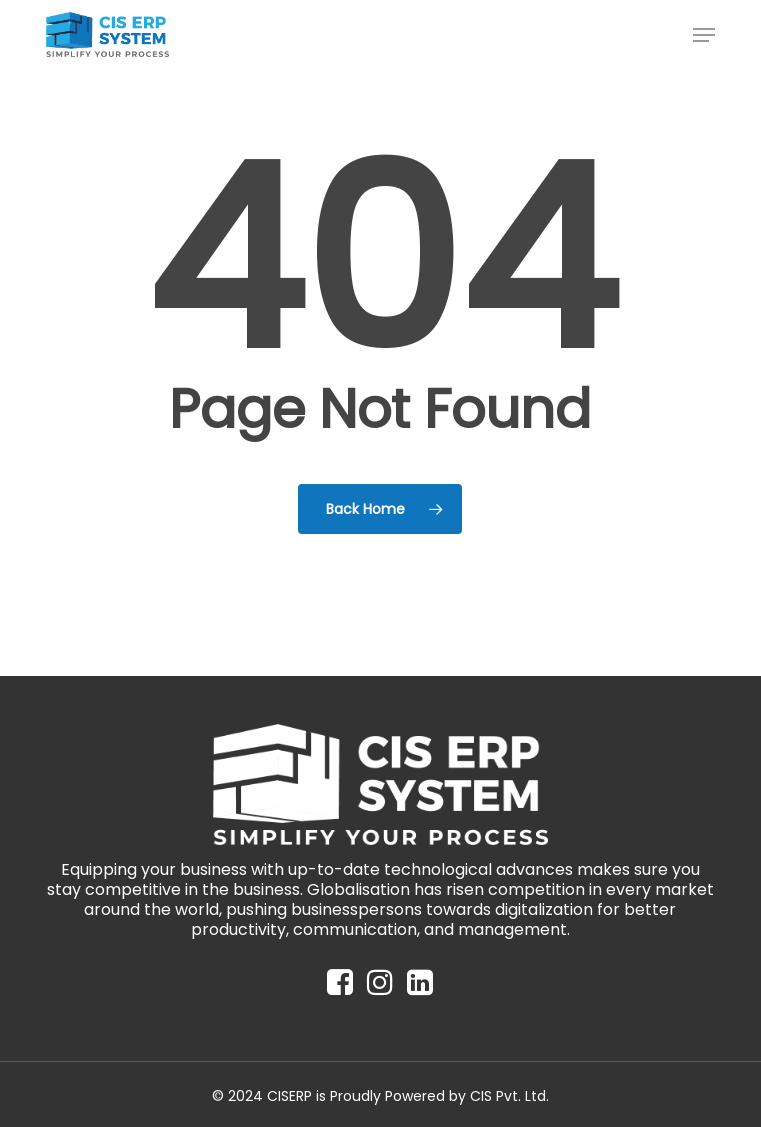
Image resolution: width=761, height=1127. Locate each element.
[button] (704, 35)
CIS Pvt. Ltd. (509, 1096)
